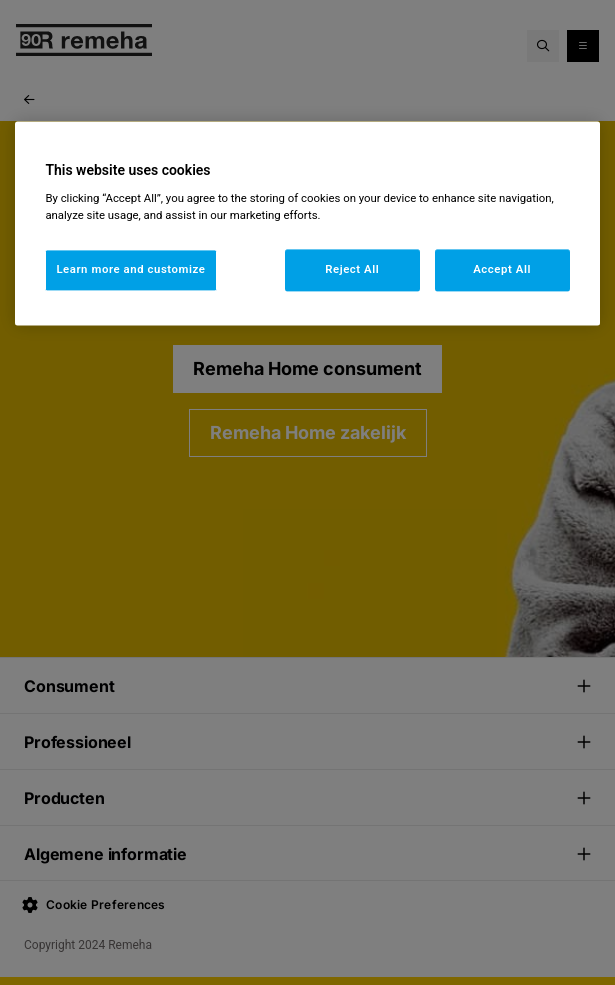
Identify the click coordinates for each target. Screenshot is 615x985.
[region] (307, 223)
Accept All (502, 270)
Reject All (352, 270)
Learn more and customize (130, 270)
